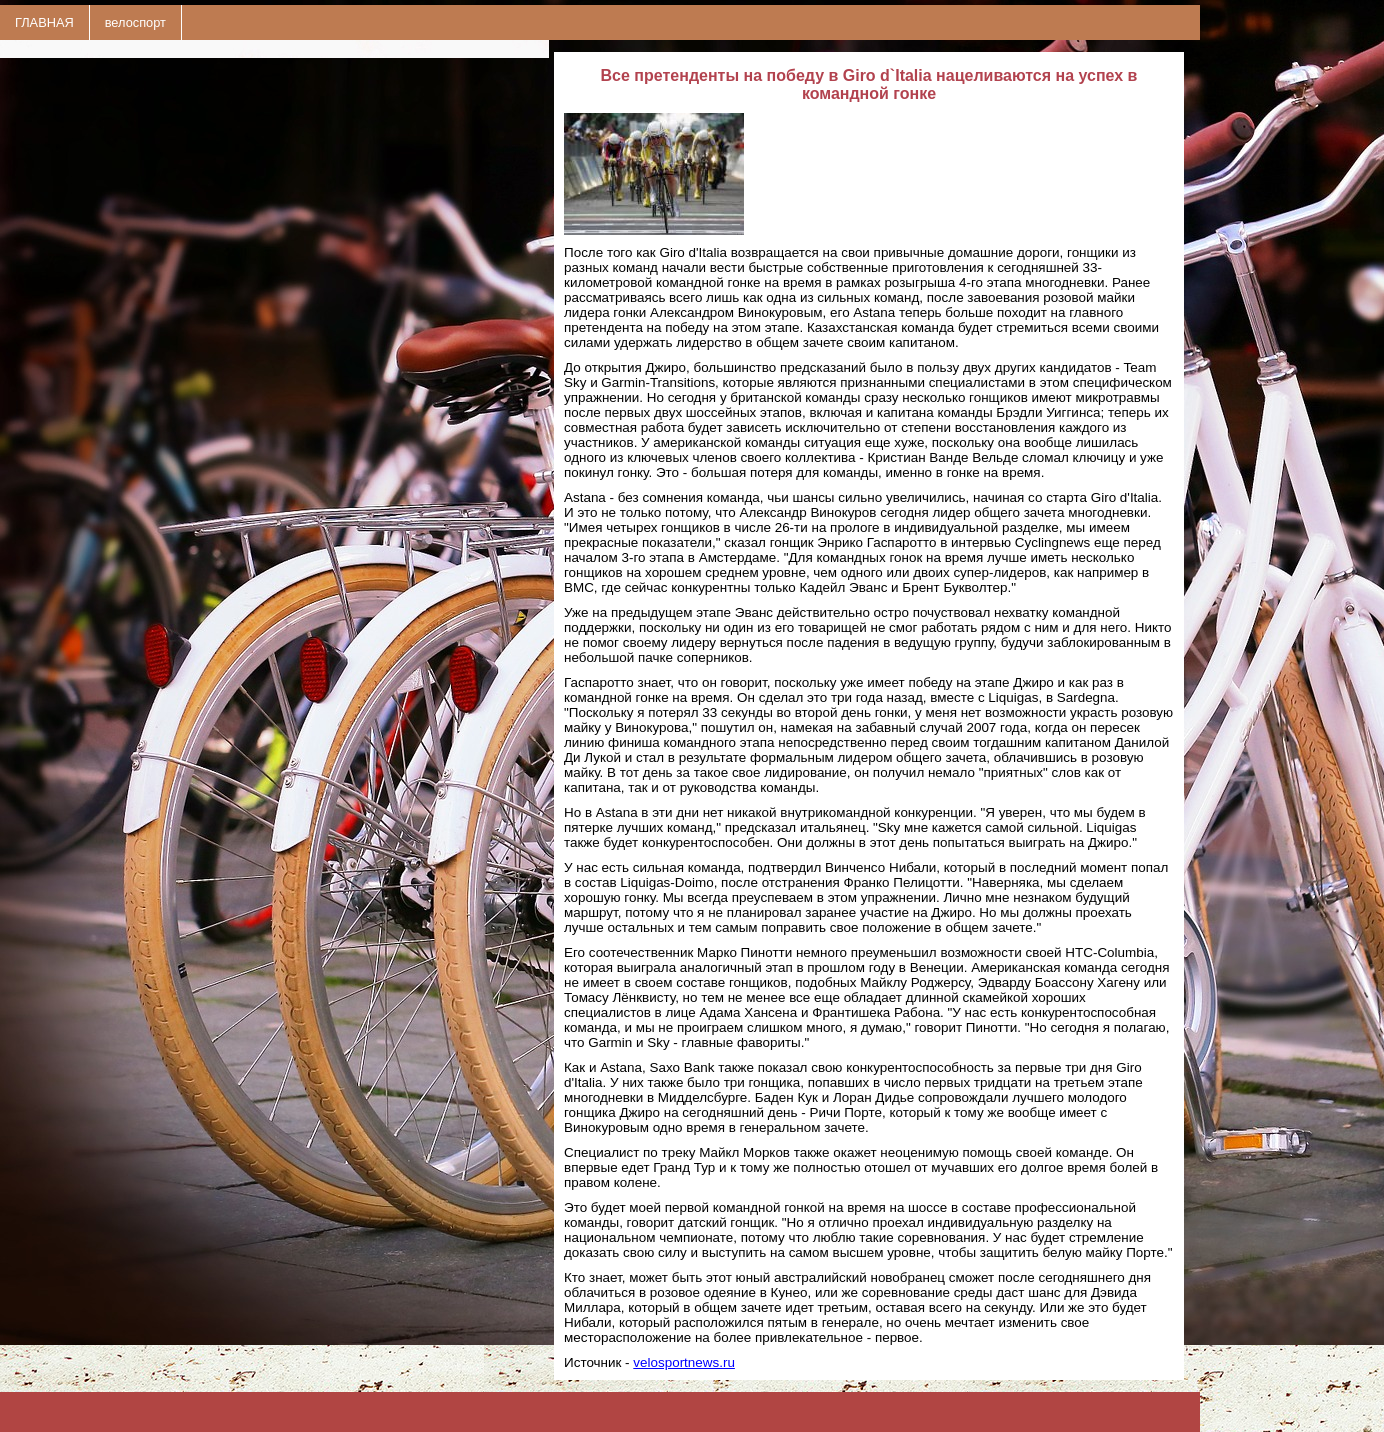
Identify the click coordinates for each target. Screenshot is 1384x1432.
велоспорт (135, 22)
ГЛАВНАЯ (44, 22)
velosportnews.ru (684, 1362)
